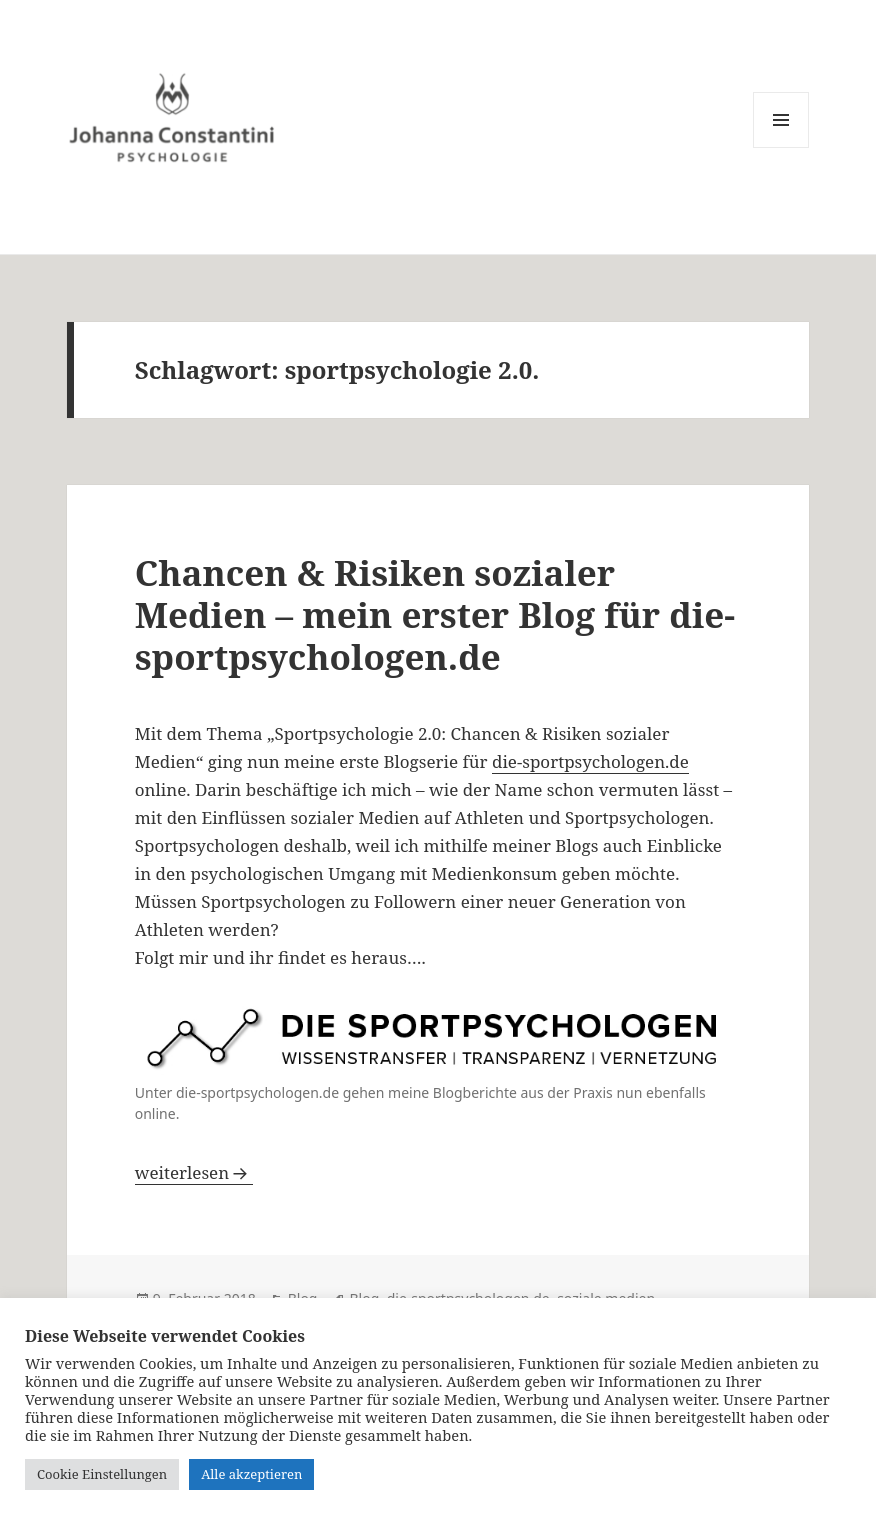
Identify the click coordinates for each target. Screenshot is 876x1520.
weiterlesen (194, 1172)
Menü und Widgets (781, 147)
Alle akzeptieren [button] (251, 1474)
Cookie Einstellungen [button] (102, 1474)
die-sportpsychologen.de (590, 761)
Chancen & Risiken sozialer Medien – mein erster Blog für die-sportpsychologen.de (435, 614)
